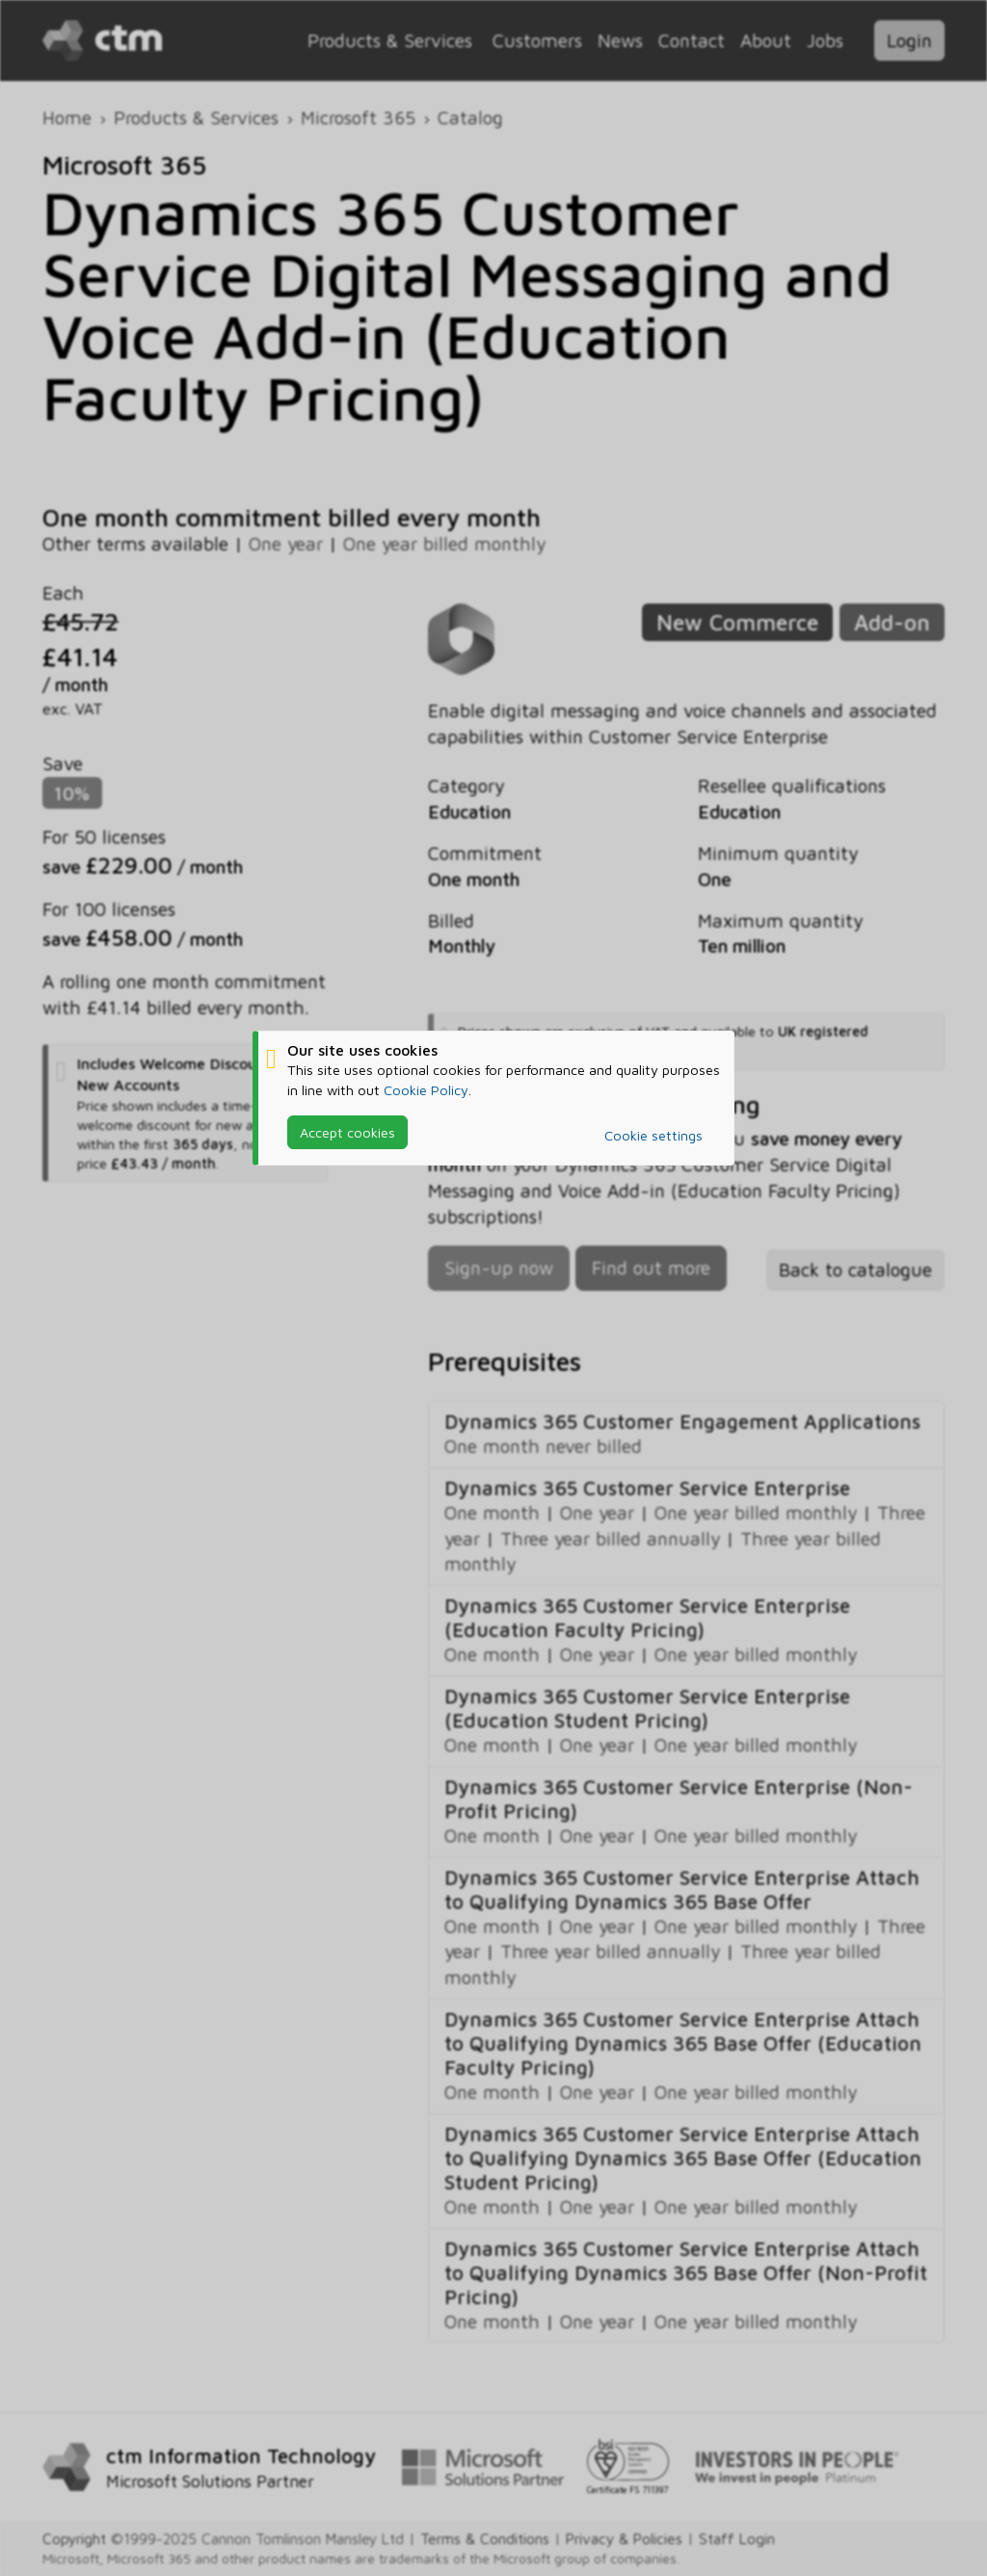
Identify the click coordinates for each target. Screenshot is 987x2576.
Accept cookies (347, 1132)
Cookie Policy (426, 1089)
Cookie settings (653, 1135)
